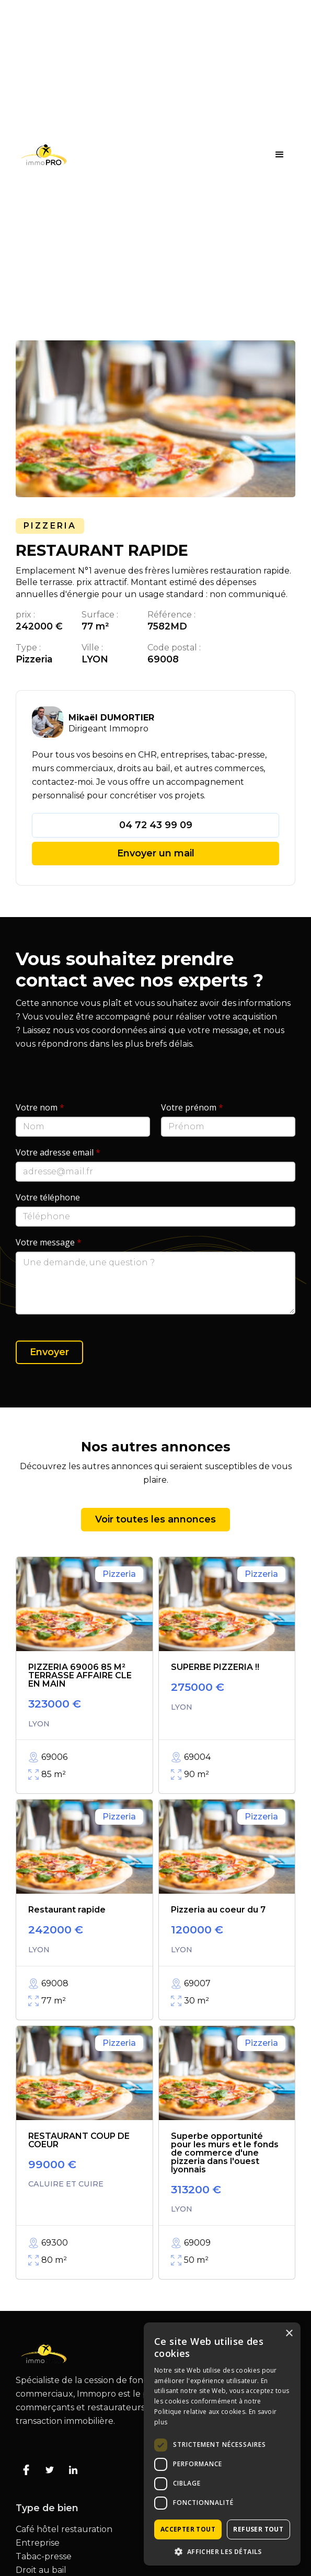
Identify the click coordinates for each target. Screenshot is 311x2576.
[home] (41, 154)
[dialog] (222, 2444)
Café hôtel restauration (64, 2529)
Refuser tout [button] (258, 2529)
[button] (279, 154)
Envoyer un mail (155, 853)
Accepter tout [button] (187, 2529)
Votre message (49, 1242)
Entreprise (38, 2543)
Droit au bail (41, 2570)
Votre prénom (192, 1107)
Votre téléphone (48, 1197)
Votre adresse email (58, 1152)
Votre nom (40, 1107)
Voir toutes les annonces (155, 1519)
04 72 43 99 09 (155, 825)
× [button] (289, 2334)
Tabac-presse (44, 2556)
